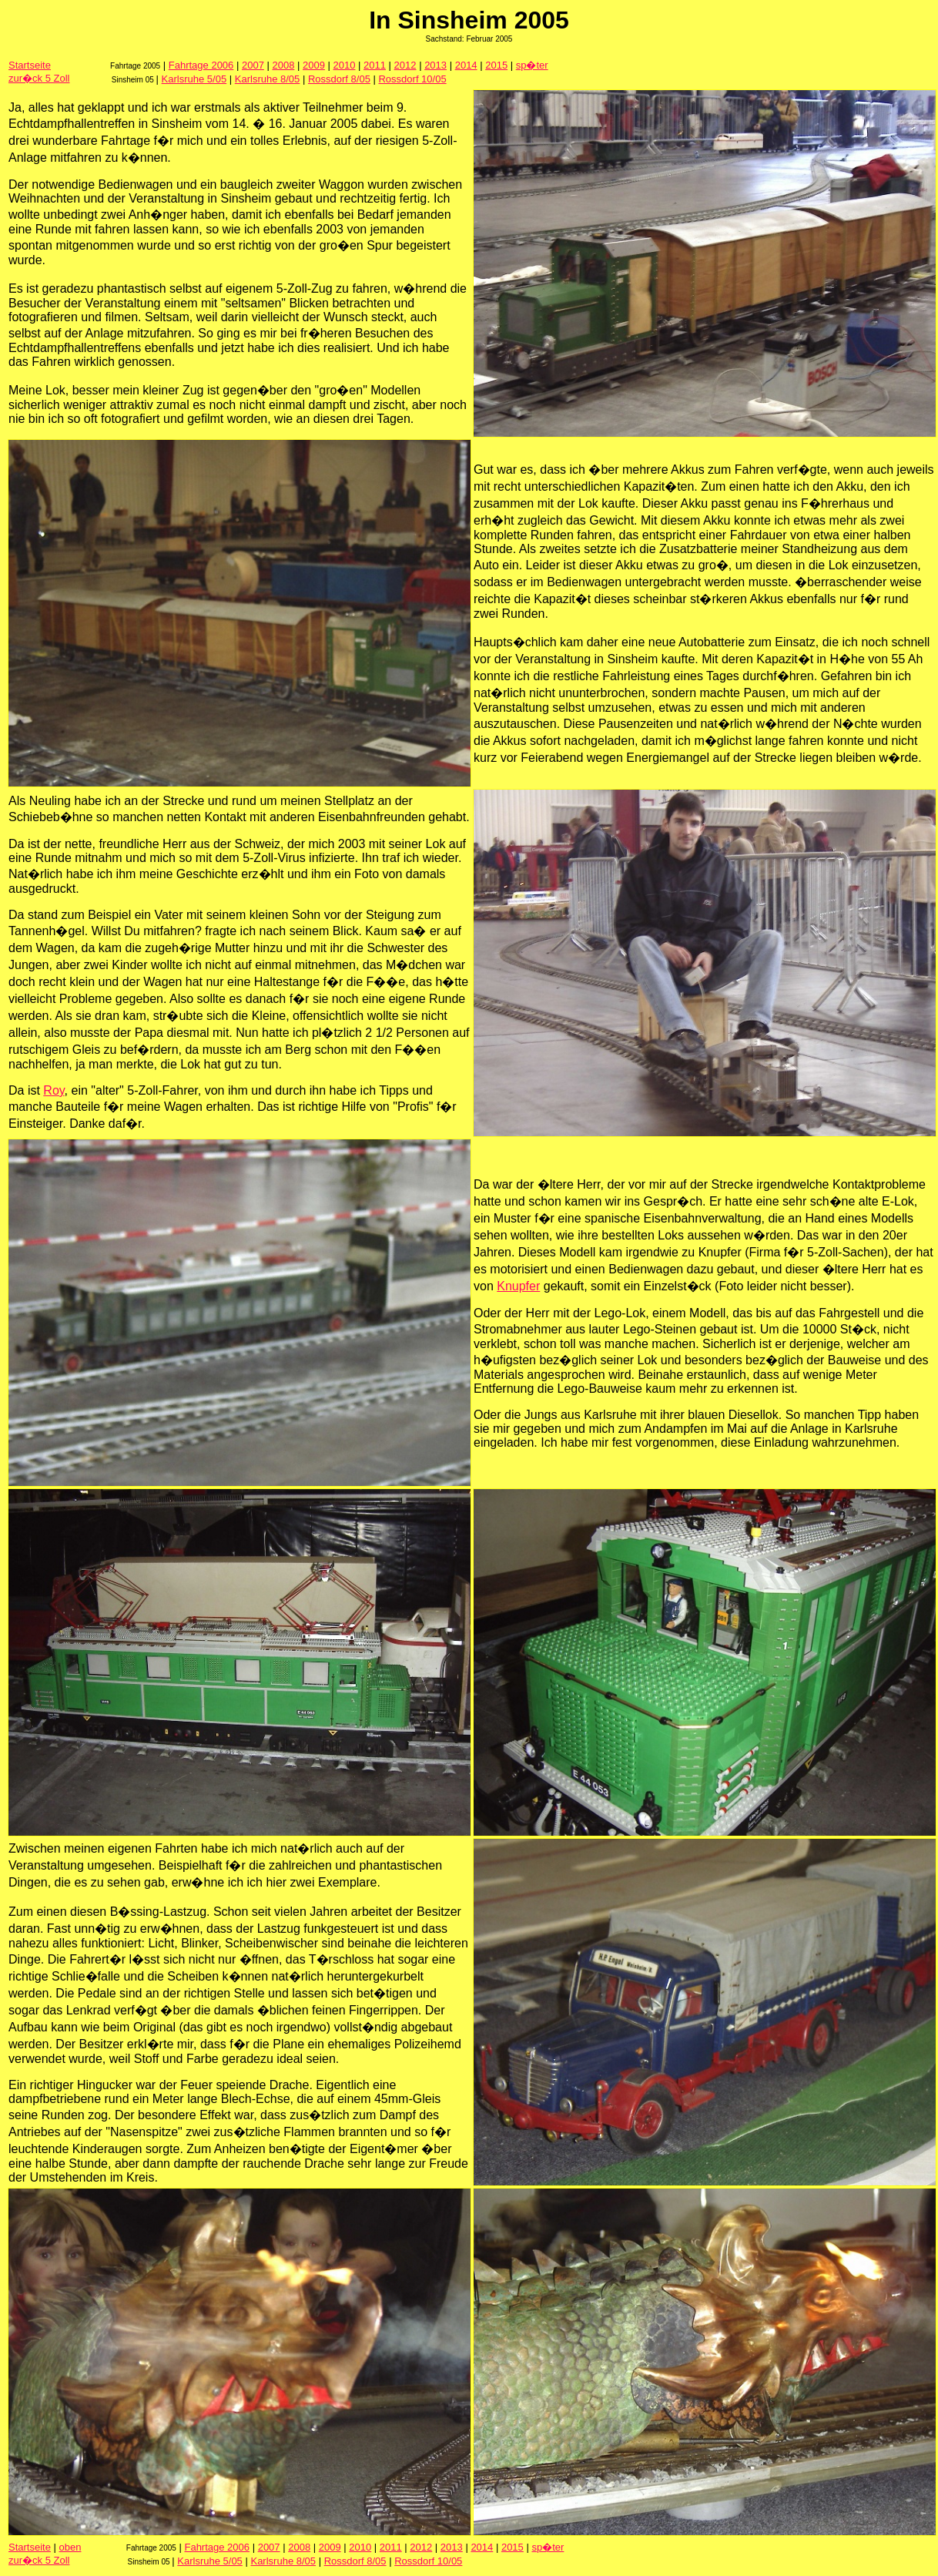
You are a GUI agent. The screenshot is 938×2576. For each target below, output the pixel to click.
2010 (344, 65)
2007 (253, 65)
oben (70, 2547)
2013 (435, 65)
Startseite (29, 65)
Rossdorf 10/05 (412, 79)
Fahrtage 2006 (201, 65)
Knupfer (518, 1286)
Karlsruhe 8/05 (267, 79)
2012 (405, 65)
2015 (496, 65)
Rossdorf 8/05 (339, 79)
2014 (466, 65)
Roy (53, 1090)
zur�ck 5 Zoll (38, 78)
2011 (374, 65)
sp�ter (532, 65)
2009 (314, 65)
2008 (283, 65)
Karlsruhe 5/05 (194, 79)
